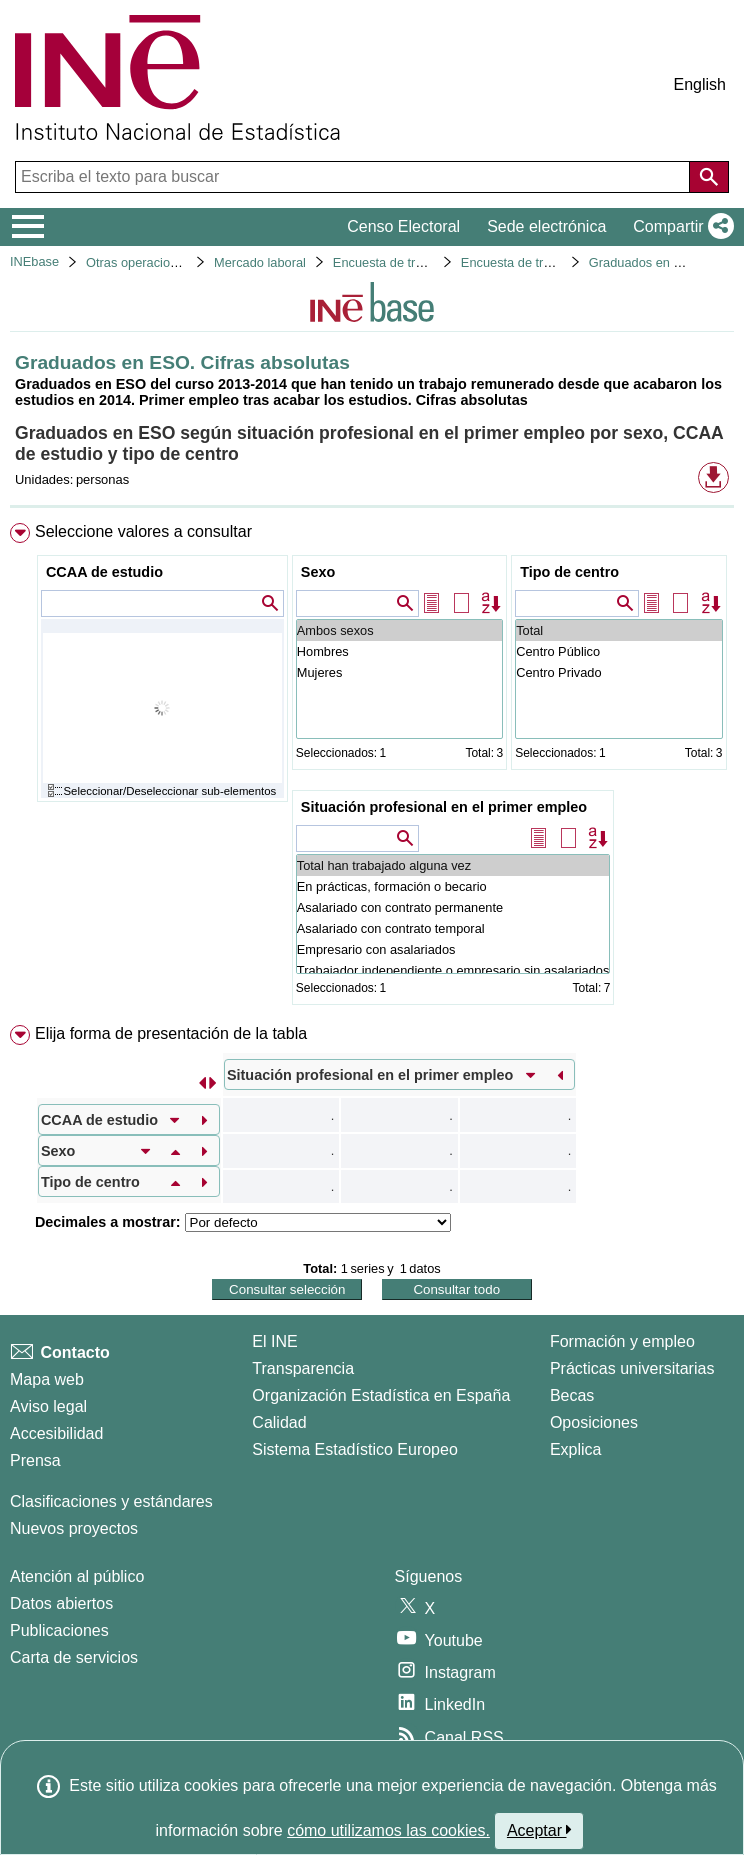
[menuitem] (372, 768)
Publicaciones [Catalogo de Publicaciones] (59, 1630)
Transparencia (303, 1368)
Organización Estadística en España (381, 1395)
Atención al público (77, 1576)
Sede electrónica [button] (546, 226)
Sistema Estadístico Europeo (354, 1449)
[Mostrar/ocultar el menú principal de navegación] (28, 227)
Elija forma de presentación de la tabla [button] (171, 1033)
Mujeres (399, 672)
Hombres (399, 651)
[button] (679, 227)
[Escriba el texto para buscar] (354, 177)
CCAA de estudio (104, 572)
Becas (572, 1395)
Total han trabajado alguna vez (453, 865)
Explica (576, 1449)
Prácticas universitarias (632, 1368)
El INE (274, 1341)
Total (618, 630)
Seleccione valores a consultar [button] (143, 531)
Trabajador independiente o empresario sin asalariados (453, 970)
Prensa (35, 1460)
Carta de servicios (74, 1657)
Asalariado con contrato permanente (453, 907)
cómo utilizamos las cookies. (388, 1830)
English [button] (700, 84)
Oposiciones (594, 1422)
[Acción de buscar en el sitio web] (709, 177)
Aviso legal (48, 1406)
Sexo (318, 572)
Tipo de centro (569, 572)
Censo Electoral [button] (403, 226)
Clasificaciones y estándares (111, 1501)
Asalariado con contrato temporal (453, 928)
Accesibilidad (56, 1433)
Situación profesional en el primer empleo (444, 807)
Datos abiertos (61, 1603)
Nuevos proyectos (74, 1528)
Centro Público (618, 651)
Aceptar (539, 1830)
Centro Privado (618, 672)
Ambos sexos (399, 630)
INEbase (34, 261)
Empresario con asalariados (453, 949)
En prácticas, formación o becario (453, 886)
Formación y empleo (622, 1341)
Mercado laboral (260, 262)
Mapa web (47, 1379)
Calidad (279, 1422)
